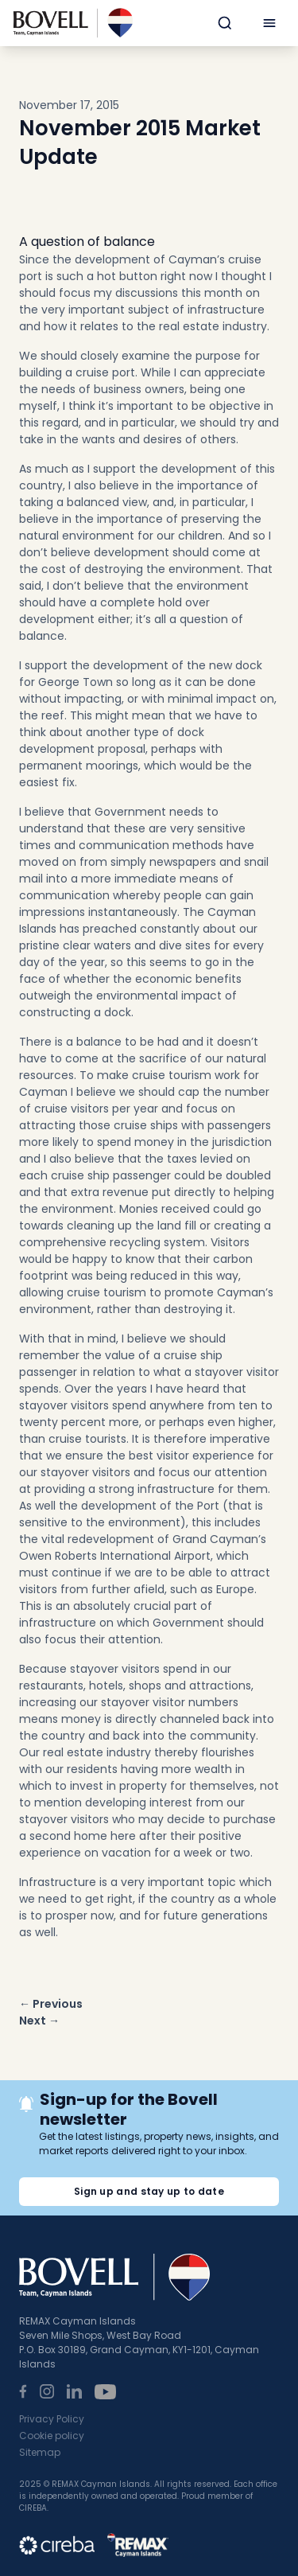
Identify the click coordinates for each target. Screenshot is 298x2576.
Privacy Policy (51, 2419)
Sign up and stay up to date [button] (149, 2191)
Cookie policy (51, 2435)
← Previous (51, 2004)
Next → (39, 2020)
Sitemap (39, 2452)
